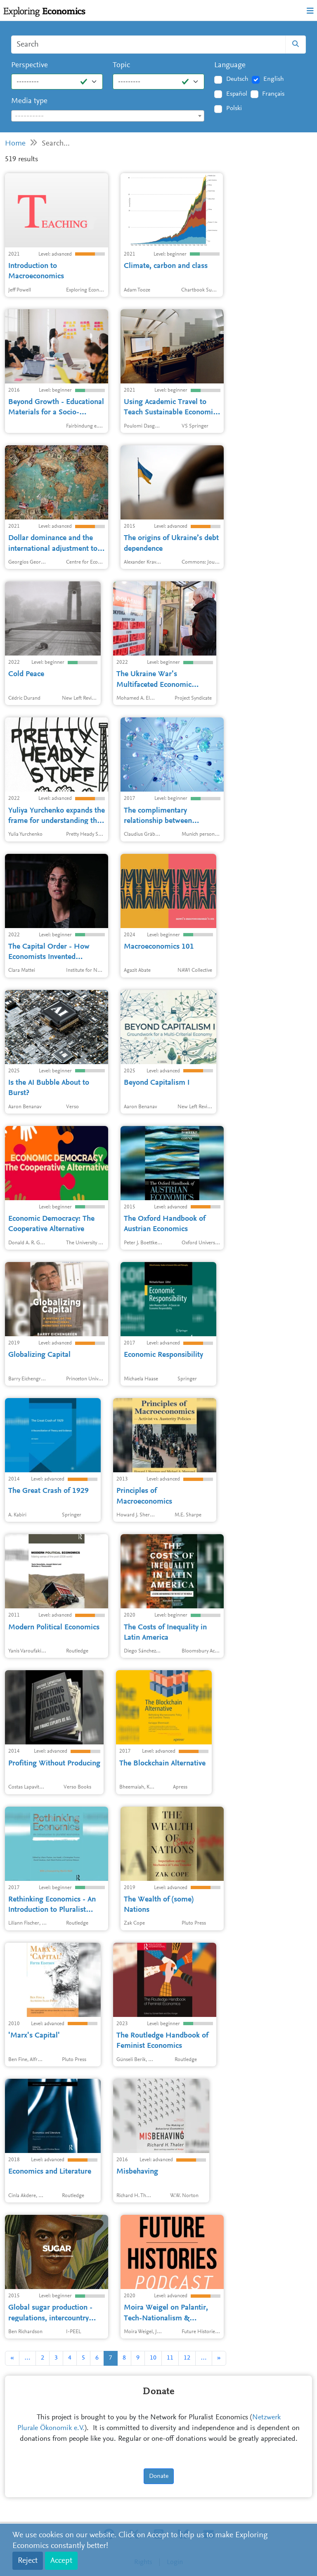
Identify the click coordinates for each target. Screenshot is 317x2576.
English (273, 79)
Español (236, 94)
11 (170, 2358)
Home (15, 144)
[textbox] (108, 116)
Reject (28, 2561)
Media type (29, 101)
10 (153, 2358)
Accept (61, 2561)
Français (273, 94)
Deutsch (237, 79)
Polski (234, 108)
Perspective (29, 65)
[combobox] (107, 116)
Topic (121, 65)
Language (230, 65)
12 (187, 2358)
